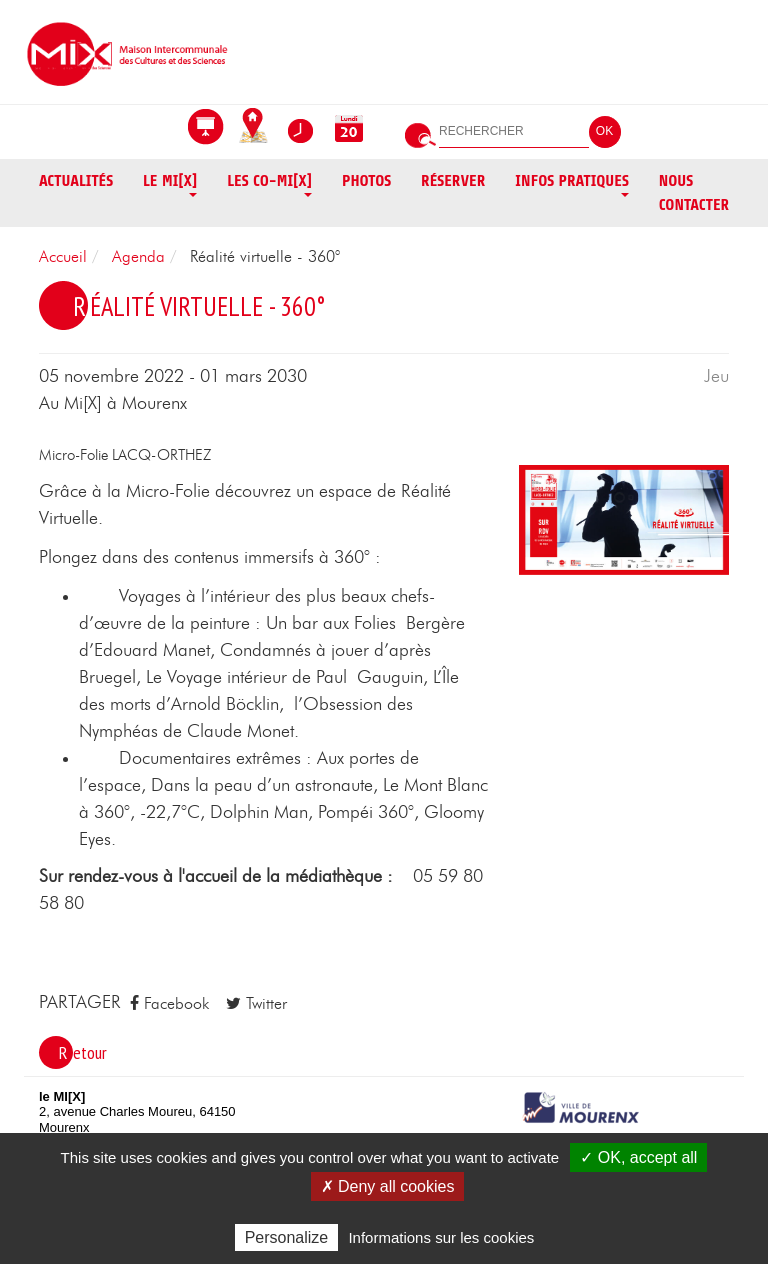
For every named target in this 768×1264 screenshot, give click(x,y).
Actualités (76, 181)
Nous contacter (694, 193)
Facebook (169, 1003)
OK (604, 131)
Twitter (256, 1003)
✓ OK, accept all (638, 1157)
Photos (366, 181)
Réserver (453, 181)
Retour (83, 1052)
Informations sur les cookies (441, 1237)
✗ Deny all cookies (388, 1186)
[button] (624, 519)
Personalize (287, 1237)
